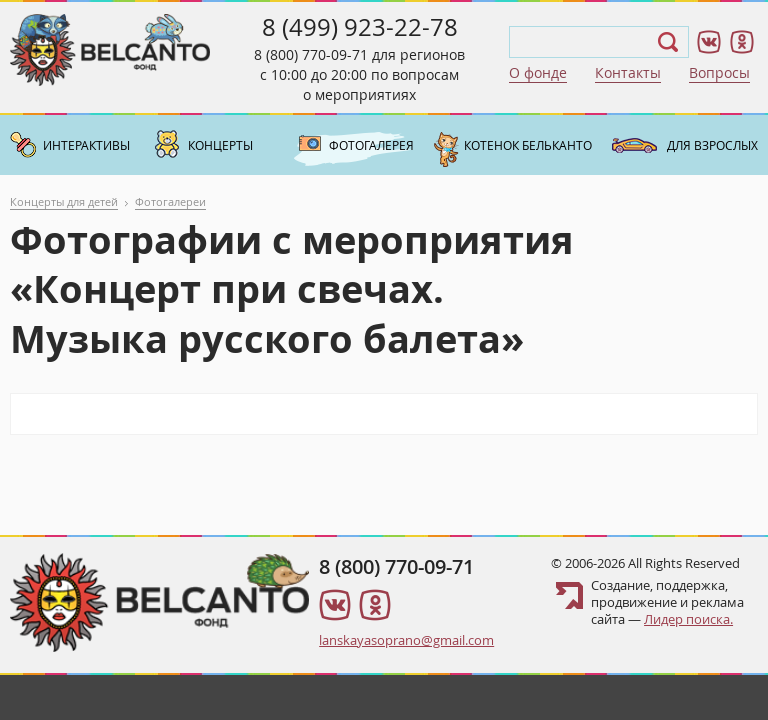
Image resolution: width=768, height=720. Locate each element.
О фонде (538, 72)
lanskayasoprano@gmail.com (406, 640)
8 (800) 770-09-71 (311, 54)
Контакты (628, 72)
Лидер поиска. (688, 619)
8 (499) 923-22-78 (360, 27)
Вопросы (719, 72)
